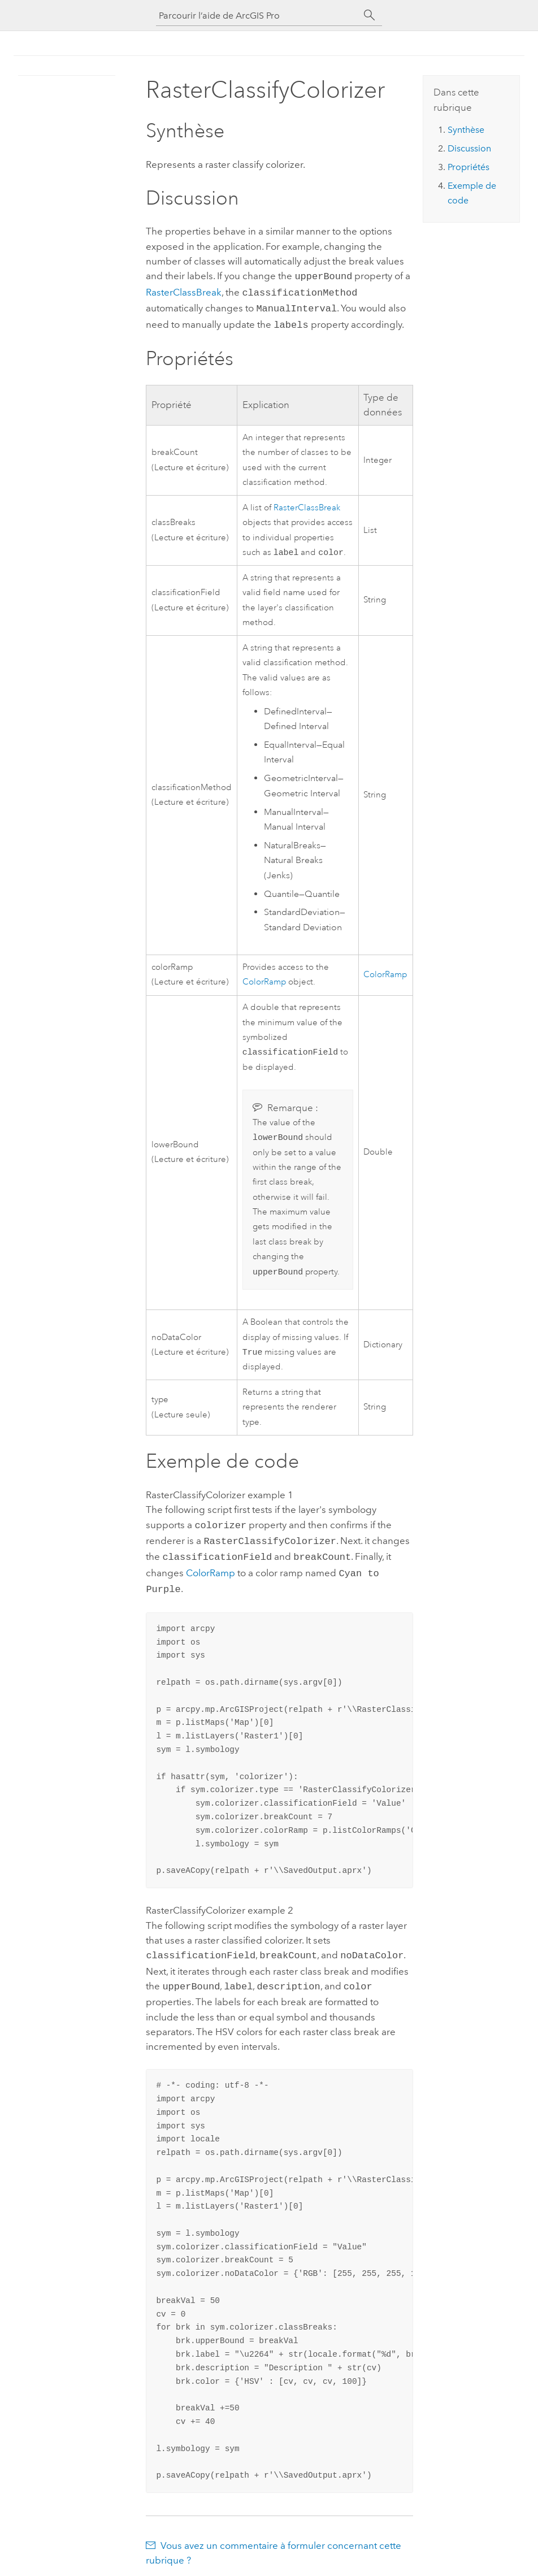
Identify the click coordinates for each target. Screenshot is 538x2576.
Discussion (469, 148)
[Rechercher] (369, 15)
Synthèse (466, 129)
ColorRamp (264, 978)
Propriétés (468, 167)
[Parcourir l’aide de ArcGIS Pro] (257, 15)
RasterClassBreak (184, 291)
